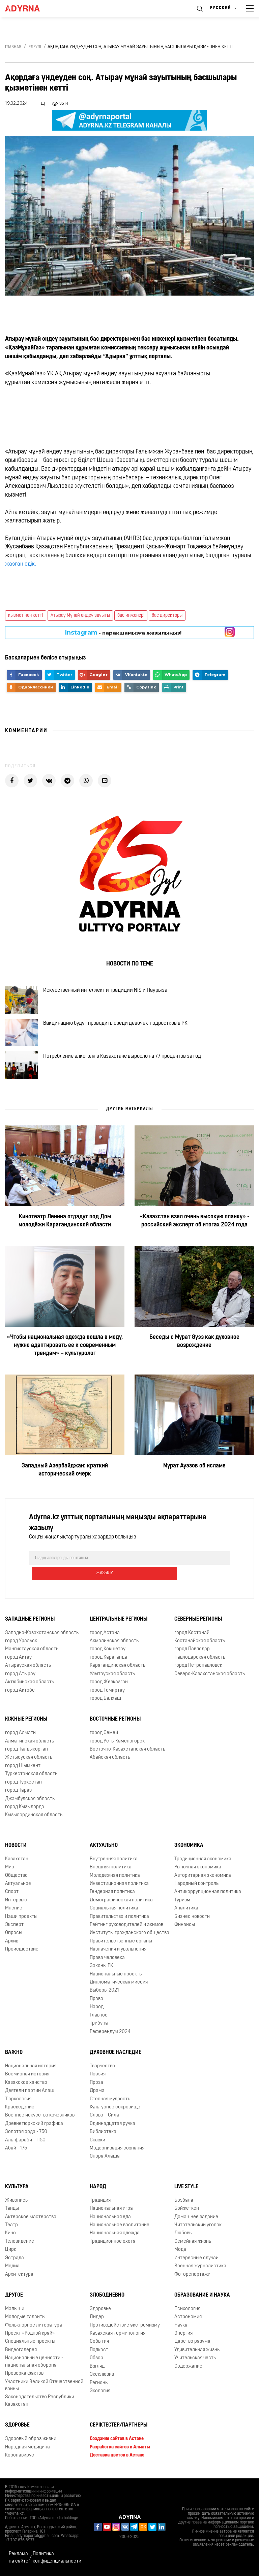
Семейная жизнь (192, 2243)
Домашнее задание (196, 2219)
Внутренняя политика (114, 1861)
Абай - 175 (16, 2151)
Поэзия (98, 2076)
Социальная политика (114, 1910)
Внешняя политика (111, 1869)
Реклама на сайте (18, 2557)
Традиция (100, 2202)
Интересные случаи (196, 2260)
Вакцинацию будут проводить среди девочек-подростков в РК (121, 1032)
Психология (187, 2311)
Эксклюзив (102, 2377)
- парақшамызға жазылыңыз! (123, 633)
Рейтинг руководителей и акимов (126, 1927)
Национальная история (30, 2068)
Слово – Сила (104, 2118)
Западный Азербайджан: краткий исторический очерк (65, 1488)
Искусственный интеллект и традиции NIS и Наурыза (111, 993)
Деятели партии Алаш (29, 2093)
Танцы (12, 2211)
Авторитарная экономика (202, 1877)
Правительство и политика (119, 1919)
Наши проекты (21, 1919)
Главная (13, 47)
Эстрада (14, 2260)
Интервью (16, 1902)
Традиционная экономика (202, 1861)
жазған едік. (22, 564)
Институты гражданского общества (129, 1935)
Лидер (97, 2319)
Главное (99, 2017)
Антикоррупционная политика (207, 1894)
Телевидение (19, 2243)
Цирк (10, 2252)
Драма (97, 2093)
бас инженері (130, 616)
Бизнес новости (192, 1919)
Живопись (16, 2202)
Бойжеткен (186, 2211)
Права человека (107, 1960)
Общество (16, 1877)
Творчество (102, 2068)
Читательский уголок (198, 2227)
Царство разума (192, 2344)
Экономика (188, 1848)
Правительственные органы (121, 1943)
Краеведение (19, 2109)
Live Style (186, 2189)
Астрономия (188, 2319)
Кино (10, 2235)
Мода (180, 2252)
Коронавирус (19, 2458)
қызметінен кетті (25, 616)
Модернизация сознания (117, 2151)
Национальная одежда (115, 2235)
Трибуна (99, 2026)
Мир (9, 1869)
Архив (11, 1943)
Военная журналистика (200, 2268)
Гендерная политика (112, 1894)
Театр (11, 2227)
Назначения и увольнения (118, 1952)
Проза (96, 2085)
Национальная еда (110, 2219)
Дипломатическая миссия (119, 1985)
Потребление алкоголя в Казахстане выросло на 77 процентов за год (128, 1070)
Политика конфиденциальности (57, 2557)
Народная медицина (27, 2449)
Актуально (104, 1848)
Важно (14, 2055)
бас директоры (167, 616)
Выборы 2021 (104, 1993)
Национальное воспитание (119, 2227)
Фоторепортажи (192, 2276)
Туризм (182, 1902)
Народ (97, 2009)
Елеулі (35, 47)
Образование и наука (202, 2298)
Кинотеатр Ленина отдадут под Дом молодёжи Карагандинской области (65, 1239)
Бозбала (183, 2202)
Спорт (12, 1894)
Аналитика (186, 1910)
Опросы (13, 1935)
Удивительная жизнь (197, 2352)
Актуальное (18, 1886)
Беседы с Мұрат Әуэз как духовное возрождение (194, 1359)
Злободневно (107, 2298)
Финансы (184, 1927)
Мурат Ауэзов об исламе (194, 1484)
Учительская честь (195, 2360)
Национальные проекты (116, 1976)
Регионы (99, 2385)
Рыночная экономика (197, 1869)
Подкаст (99, 2352)
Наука (181, 2327)
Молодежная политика (115, 1877)
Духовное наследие (115, 2055)
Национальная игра (111, 2211)
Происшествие (21, 1952)
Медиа (12, 2268)
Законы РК (101, 1968)
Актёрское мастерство (30, 2219)
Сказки (97, 2142)
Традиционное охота (113, 2243)
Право (96, 2001)
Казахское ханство (26, 2085)
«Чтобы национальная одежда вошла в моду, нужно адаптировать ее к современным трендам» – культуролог (65, 1363)
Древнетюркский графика (34, 2126)
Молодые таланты (25, 2319)
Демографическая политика (121, 1902)
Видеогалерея (21, 2352)
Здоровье (100, 2311)
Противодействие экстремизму (125, 2327)
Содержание (188, 2368)
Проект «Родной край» (30, 2336)
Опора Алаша (105, 2159)
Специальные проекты (30, 2344)
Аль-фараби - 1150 (25, 2142)
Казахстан (16, 1861)
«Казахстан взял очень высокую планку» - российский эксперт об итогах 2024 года (194, 1239)
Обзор (96, 2360)
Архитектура (19, 2276)
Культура (17, 2189)
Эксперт (14, 1927)
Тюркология (18, 2101)
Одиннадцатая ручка (112, 2126)
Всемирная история (27, 2076)
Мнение (13, 1910)
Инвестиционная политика (119, 1886)
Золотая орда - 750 (26, 2134)
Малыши (14, 2311)
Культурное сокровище (115, 2109)
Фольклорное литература (33, 2327)
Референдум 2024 (110, 2034)
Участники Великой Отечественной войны (44, 2388)
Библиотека (103, 2134)
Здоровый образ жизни (30, 2441)
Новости (16, 1848)
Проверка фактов (24, 2376)
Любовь (183, 2235)
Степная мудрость (110, 2101)
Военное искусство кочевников (40, 2118)
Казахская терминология (117, 2336)
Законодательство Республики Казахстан (39, 2403)
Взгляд (97, 2368)
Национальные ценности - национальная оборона (34, 2364)
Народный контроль (196, 1886)
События (99, 2344)
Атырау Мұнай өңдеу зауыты (80, 616)
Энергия (183, 2336)
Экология (100, 2393)
